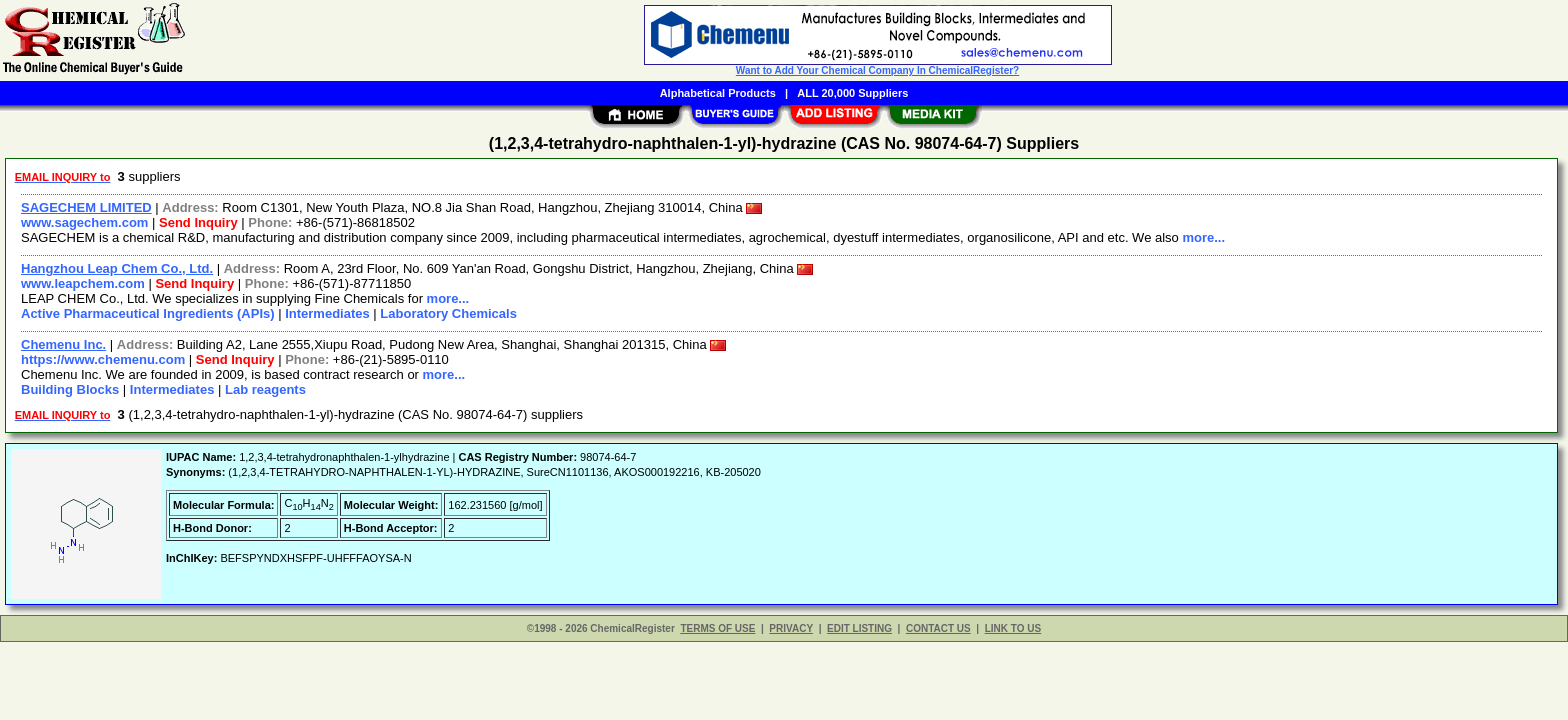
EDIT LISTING (859, 628)
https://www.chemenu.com (103, 359)
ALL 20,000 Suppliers (852, 93)
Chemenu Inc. (63, 344)
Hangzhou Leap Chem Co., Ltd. (117, 268)
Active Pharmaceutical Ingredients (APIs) (148, 313)
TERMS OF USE (717, 628)
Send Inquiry (198, 222)
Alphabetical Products (718, 93)
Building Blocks (70, 389)
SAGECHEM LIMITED (86, 207)
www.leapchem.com (83, 283)
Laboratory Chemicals (448, 313)
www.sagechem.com (84, 222)
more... (1203, 237)
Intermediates (327, 313)
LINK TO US (1013, 628)
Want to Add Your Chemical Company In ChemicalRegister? (877, 70)
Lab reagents (265, 389)
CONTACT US (938, 628)
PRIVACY (791, 628)
